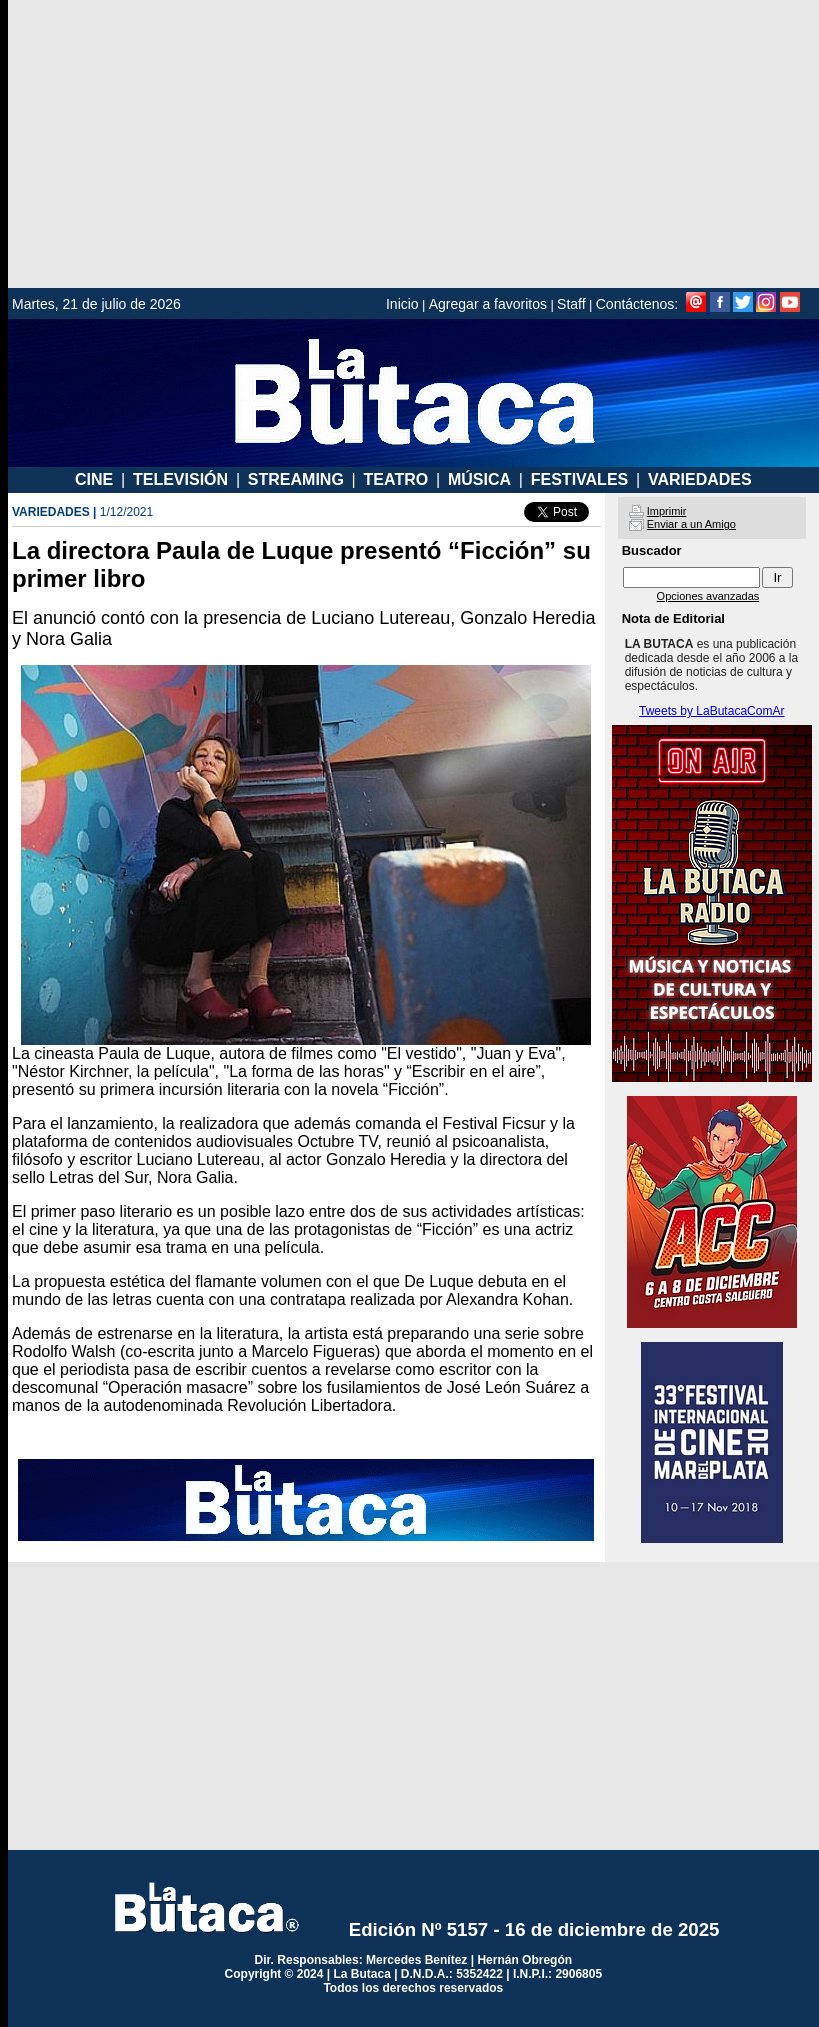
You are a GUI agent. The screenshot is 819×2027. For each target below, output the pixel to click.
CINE (94, 479)
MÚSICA (479, 479)
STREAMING (296, 479)
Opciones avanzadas (708, 596)
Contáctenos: (637, 304)
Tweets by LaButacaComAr (711, 711)
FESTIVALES (580, 479)
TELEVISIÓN (180, 479)
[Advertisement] (413, 144)
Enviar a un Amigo (691, 524)
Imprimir (667, 511)
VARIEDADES (700, 479)
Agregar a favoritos (488, 304)
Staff (571, 304)
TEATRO (396, 479)
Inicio (402, 304)
